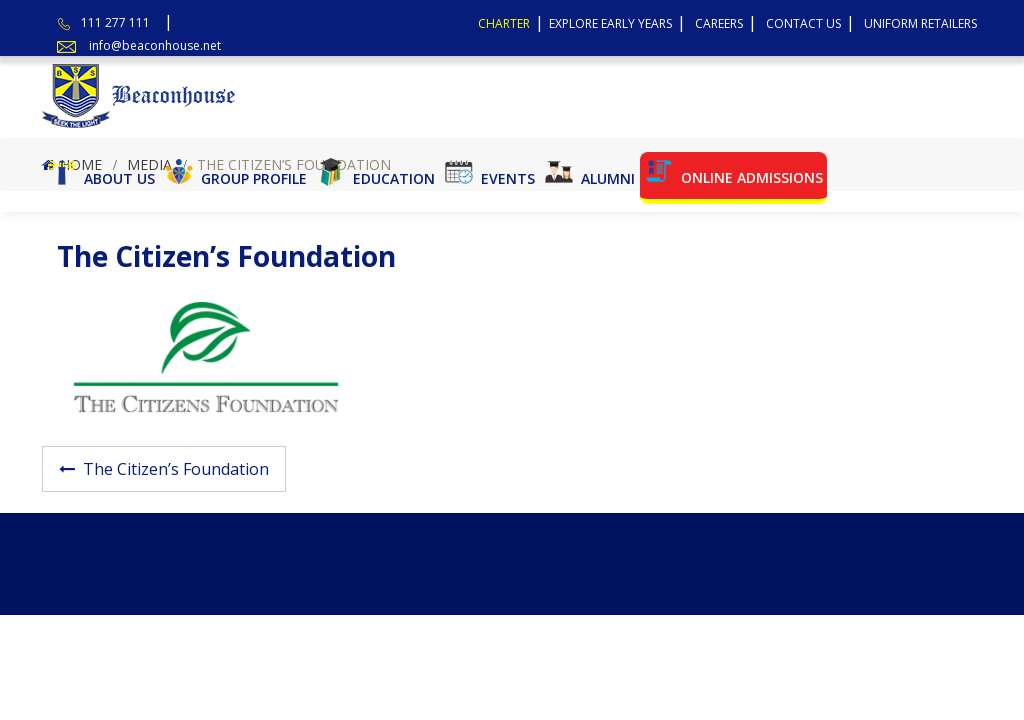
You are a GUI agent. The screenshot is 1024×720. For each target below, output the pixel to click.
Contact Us (803, 23)
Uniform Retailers (920, 23)
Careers (719, 23)
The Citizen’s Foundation (176, 469)
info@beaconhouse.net (155, 45)
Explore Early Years (610, 23)
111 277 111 (115, 22)
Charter (504, 23)
